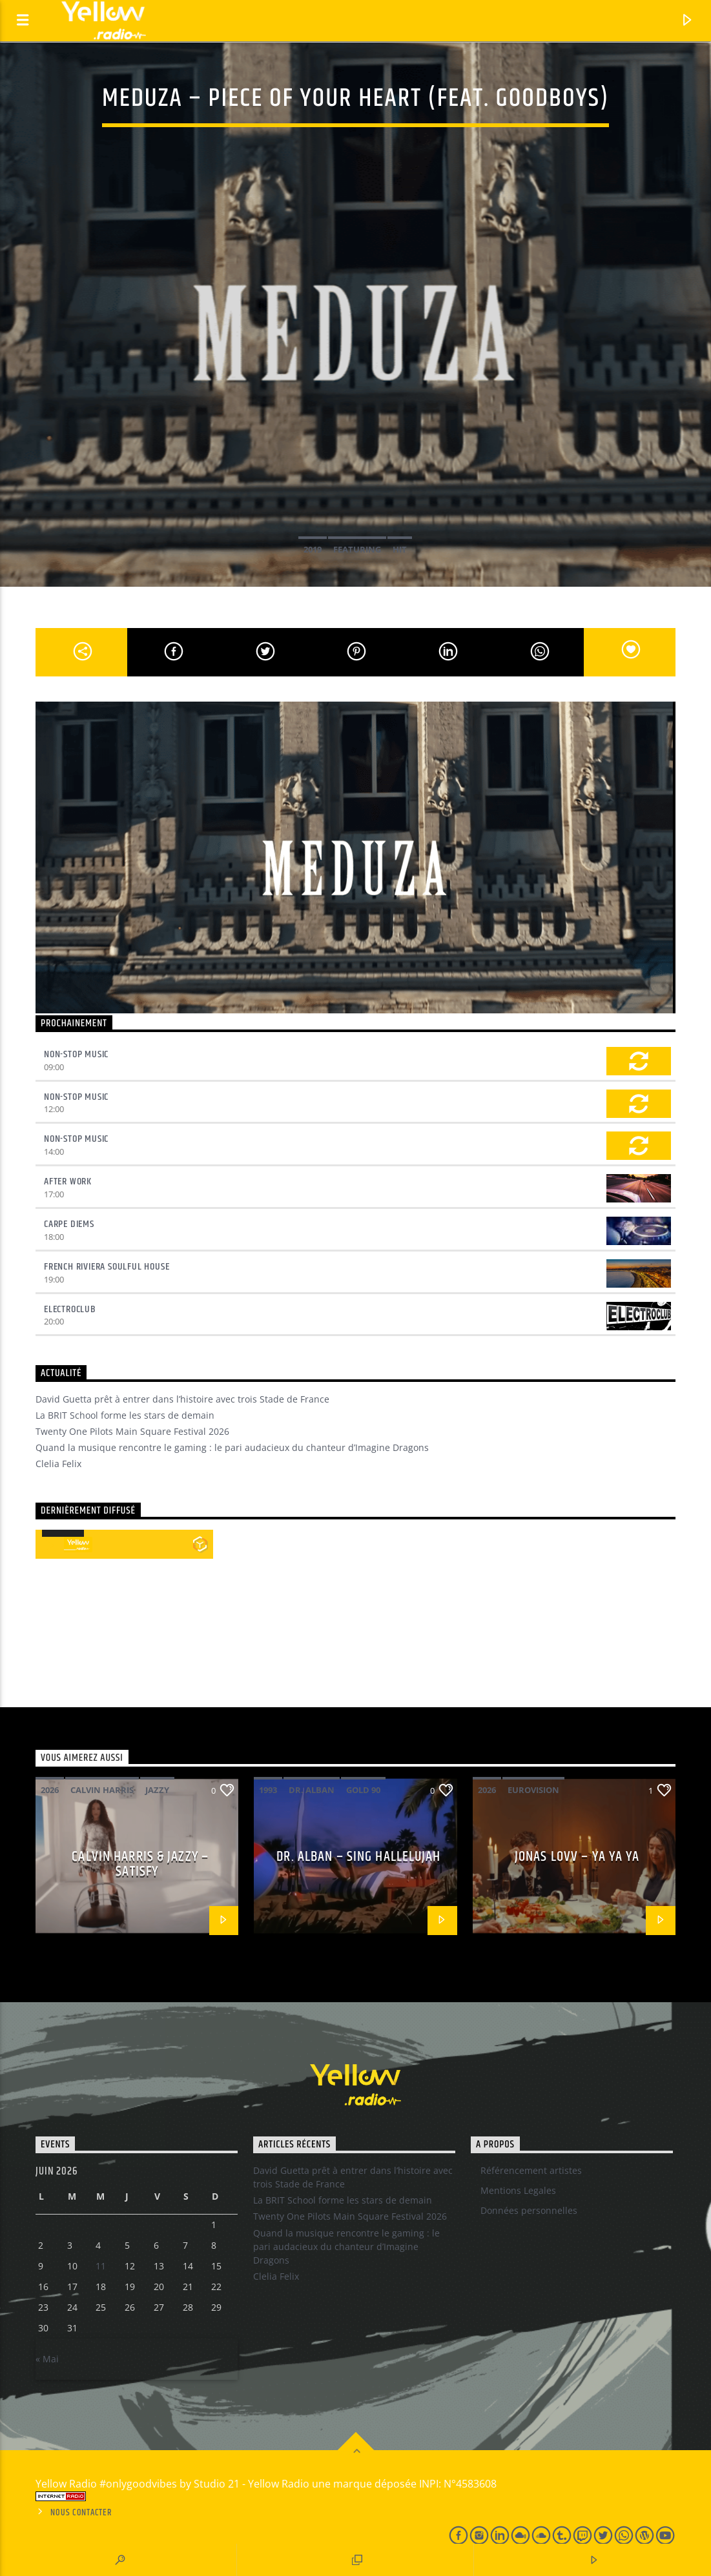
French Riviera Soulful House (106, 1267)
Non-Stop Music (76, 1054)
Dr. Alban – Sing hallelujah (358, 1856)
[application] (63, 1536)
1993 (268, 1790)
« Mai (47, 2359)
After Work (68, 1181)
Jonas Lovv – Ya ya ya (577, 1856)
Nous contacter (81, 2513)
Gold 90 (363, 1790)
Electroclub (70, 1309)
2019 (313, 549)
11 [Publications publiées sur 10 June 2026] (101, 2266)
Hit (400, 549)
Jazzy (157, 1790)
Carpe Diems (69, 1224)
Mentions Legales (518, 2190)
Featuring (357, 549)
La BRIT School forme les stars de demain (125, 1415)
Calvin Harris (102, 1790)
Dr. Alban (312, 1790)
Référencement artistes (531, 2170)
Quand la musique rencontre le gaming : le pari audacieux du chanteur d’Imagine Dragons (232, 1447)
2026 (50, 1790)
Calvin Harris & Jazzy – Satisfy (140, 1864)
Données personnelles (528, 2210)
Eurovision (533, 1790)
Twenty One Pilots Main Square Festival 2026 (132, 1431)
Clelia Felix (58, 1463)
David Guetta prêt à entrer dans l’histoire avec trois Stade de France (182, 1399)
